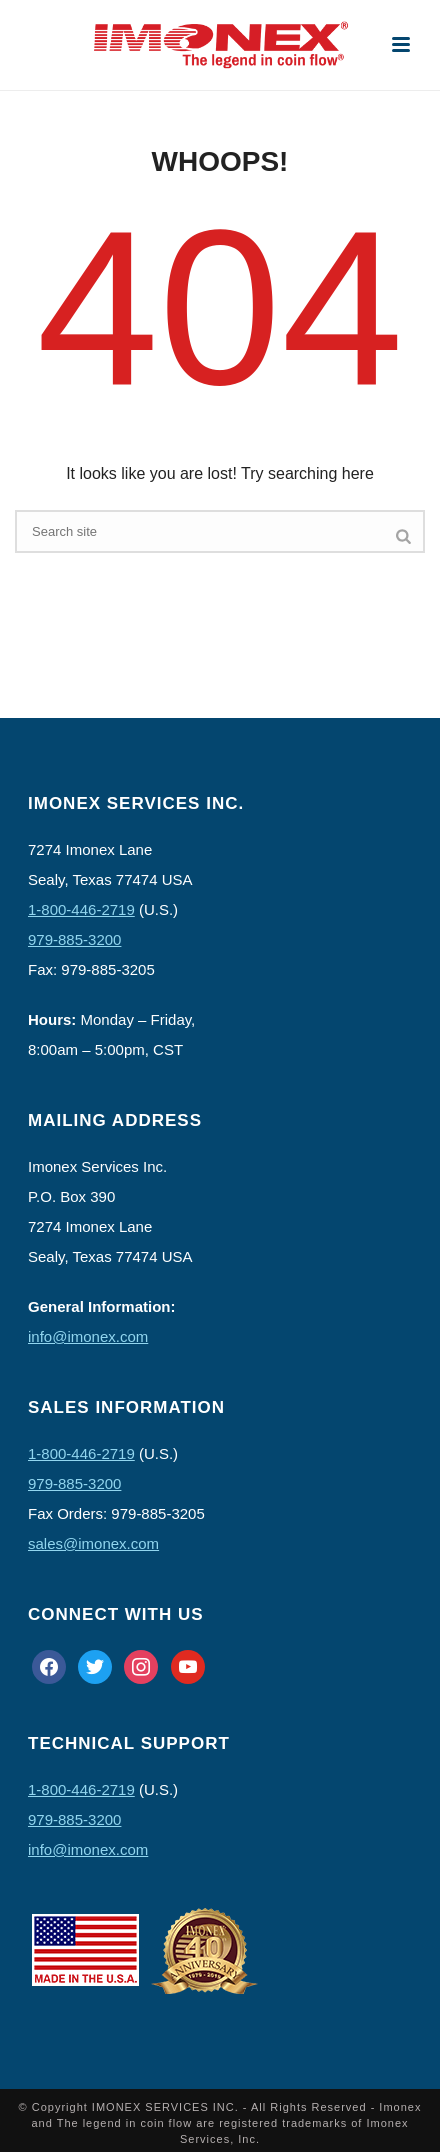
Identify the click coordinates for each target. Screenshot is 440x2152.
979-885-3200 (74, 939)
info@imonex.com (88, 1336)
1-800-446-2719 (81, 909)
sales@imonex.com (93, 1543)
